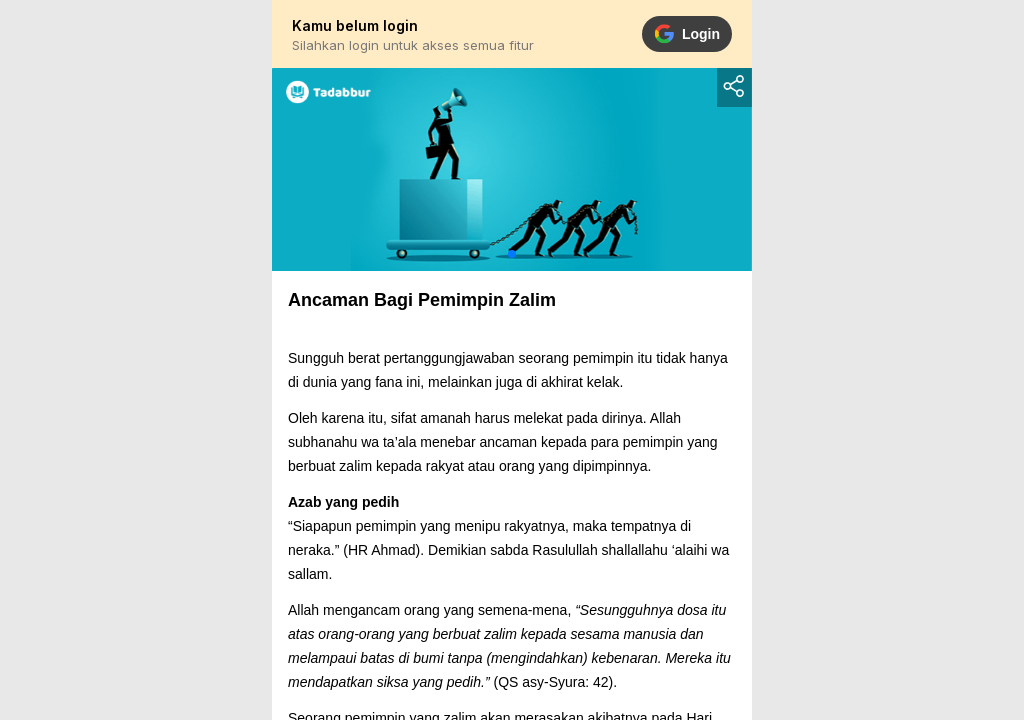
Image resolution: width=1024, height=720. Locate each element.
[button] (512, 254)
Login (687, 34)
